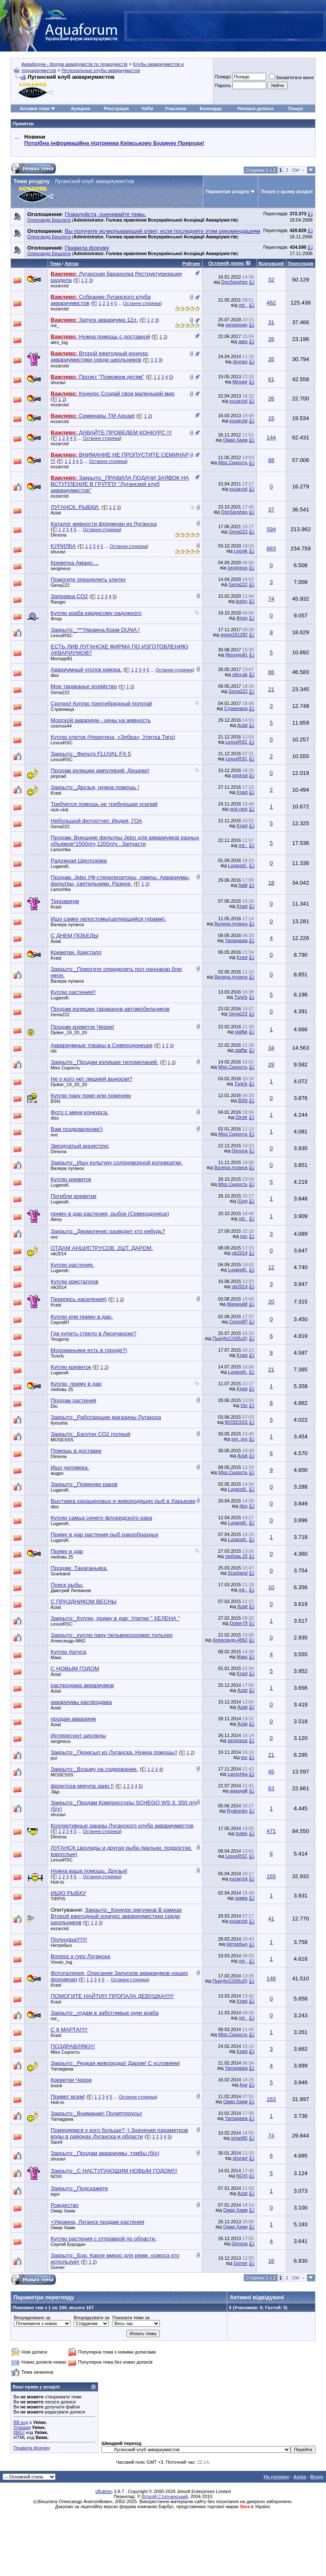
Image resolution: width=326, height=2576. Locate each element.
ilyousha (59, 1422)
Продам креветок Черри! (82, 1027)
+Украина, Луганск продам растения (97, 2222)
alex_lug (59, 342)
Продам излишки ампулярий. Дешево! (100, 770)
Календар (210, 108)
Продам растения (73, 1400)
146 (271, 1978)
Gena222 (237, 531)
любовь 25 (62, 1389)
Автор (71, 263)
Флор (56, 618)
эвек (242, 341)
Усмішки (22, 2427)
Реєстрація (116, 108)
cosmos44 (61, 725)
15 (271, 418)
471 (271, 1831)
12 (271, 1267)
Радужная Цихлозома (79, 860)
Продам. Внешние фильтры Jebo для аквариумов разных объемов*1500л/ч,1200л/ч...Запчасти (125, 840)
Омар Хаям (235, 439)
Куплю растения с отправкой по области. (104, 2238)
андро (57, 1473)
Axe (244, 2084)
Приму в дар (67, 1551)
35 (271, 359)
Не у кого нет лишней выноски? (91, 1079)
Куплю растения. (72, 1265)
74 (271, 599)
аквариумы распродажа (81, 1702)
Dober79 (238, 1623)
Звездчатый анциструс (80, 1146)
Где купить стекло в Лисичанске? (93, 1333)
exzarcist (60, 285)
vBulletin (104, 2491)
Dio (54, 1406)
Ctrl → (298, 170)
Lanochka (61, 849)
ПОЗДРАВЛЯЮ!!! (73, 2046)
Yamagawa (236, 940)
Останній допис (226, 263)
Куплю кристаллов (74, 1281)
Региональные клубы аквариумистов (101, 70)
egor (55, 2194)
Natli (243, 885)
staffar (241, 1031)
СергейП (60, 1322)
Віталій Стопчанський (165, 2496)
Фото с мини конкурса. (79, 1112)
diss (55, 675)
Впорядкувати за (91, 2317)
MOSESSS (236, 1422)
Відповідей (271, 263)
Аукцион (80, 108)
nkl (53, 1050)
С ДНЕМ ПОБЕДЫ (74, 935)
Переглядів (300, 263)
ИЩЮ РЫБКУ (68, 1893)
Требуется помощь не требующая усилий (104, 804)
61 (271, 379)
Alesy (56, 1219)
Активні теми (34, 108)
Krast (56, 792)
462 (271, 302)
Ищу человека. (70, 1467)
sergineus (61, 568)
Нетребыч (61, 1945)
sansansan (236, 324)
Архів (299, 2476)
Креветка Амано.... (75, 563)
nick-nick (60, 809)
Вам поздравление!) (77, 1129)
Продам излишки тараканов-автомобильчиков (110, 1009)
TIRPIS (58, 1898)
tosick (56, 2085)
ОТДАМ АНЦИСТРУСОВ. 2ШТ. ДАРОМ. (102, 1248)
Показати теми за (130, 2317)
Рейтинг (191, 263)
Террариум (65, 901)
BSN (55, 1101)
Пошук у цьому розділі (287, 191)
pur (54, 1757)
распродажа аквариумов (82, 1685)
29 (271, 1064)
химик (241, 1897)
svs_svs (239, 1438)
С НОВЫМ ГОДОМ (75, 1668)
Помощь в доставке (76, 1451)
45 (271, 1771)
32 (271, 279)
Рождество (65, 2205)
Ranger (58, 601)
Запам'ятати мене (291, 77)
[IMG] (19, 2432)
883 (271, 548)
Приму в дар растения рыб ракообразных (105, 1534)
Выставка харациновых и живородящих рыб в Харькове (123, 1501)
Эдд (55, 1791)
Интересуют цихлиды (78, 1735)
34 (271, 1048)
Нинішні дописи (255, 108)
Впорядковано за (32, 2317)
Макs (56, 1657)
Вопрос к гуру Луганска (80, 1956)
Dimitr (242, 1117)
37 (271, 509)
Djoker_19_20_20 (69, 1032)
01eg (242, 1200)
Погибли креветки (73, 1196)
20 (271, 1301)
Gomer (58, 2267)
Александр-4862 (68, 1640)
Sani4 (56, 2142)
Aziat (56, 512)
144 (271, 437)
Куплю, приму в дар (76, 1384)
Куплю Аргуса (68, 1652)
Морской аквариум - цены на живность (101, 720)
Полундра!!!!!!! (69, 1939)
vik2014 (59, 1253)
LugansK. (60, 866)
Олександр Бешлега (49, 219)
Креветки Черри (71, 2080)
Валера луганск (67, 924)
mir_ (243, 304)
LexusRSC (62, 635)
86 (271, 672)
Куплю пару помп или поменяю (91, 1095)
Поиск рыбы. (67, 1585)
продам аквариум (73, 1719)
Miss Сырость (232, 462)
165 (271, 1876)
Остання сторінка (141, 303)
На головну (276, 2476)
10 (271, 1587)
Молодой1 (61, 658)
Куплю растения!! (73, 992)
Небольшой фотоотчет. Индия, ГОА (96, 821)
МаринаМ (237, 1303)
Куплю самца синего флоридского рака (101, 1518)
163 (271, 2099)
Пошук (295, 108)
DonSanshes (234, 281)
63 (271, 1788)
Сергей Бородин (68, 2244)
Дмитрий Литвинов (71, 1590)
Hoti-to (57, 1881)
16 (271, 2261)
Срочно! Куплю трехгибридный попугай (101, 703)
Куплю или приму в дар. (82, 1317)
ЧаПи (147, 108)
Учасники (175, 108)
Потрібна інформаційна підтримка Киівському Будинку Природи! (114, 143)
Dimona (59, 534)
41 (271, 1918)
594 (271, 529)
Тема (55, 263)
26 (271, 339)
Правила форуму (31, 2447)
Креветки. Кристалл (76, 952)
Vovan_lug (61, 1961)
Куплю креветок (71, 1179)
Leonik (240, 550)
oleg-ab (240, 674)
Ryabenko (237, 1810)
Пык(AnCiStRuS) (230, 1338)
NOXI (56, 2176)
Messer (239, 381)
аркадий (238, 1790)
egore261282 (234, 634)
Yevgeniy (60, 1339)
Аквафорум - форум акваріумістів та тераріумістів (74, 64)
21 (271, 689)
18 (271, 883)
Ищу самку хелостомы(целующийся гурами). (108, 919)
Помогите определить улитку (88, 579)
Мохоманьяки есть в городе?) (89, 1350)
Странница (62, 709)
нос (54, 1134)
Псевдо (223, 76)
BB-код (20, 2422)
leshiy (241, 601)
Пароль (223, 85)
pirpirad (58, 776)
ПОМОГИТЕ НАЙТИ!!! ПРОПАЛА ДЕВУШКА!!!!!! (112, 1996)
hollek (242, 1833)
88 (271, 460)
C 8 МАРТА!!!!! (69, 2029)
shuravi (240, 361)
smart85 (239, 2137)
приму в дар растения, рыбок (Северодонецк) (110, 1214)
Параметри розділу (228, 191)
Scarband (60, 1573)
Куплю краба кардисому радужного (96, 613)
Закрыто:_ (95, 630)
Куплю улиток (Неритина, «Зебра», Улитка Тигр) (113, 737)
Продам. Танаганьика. (79, 1568)
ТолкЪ (241, 996)
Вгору (316, 2476)
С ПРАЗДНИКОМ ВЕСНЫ (84, 1601)
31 (271, 322)
